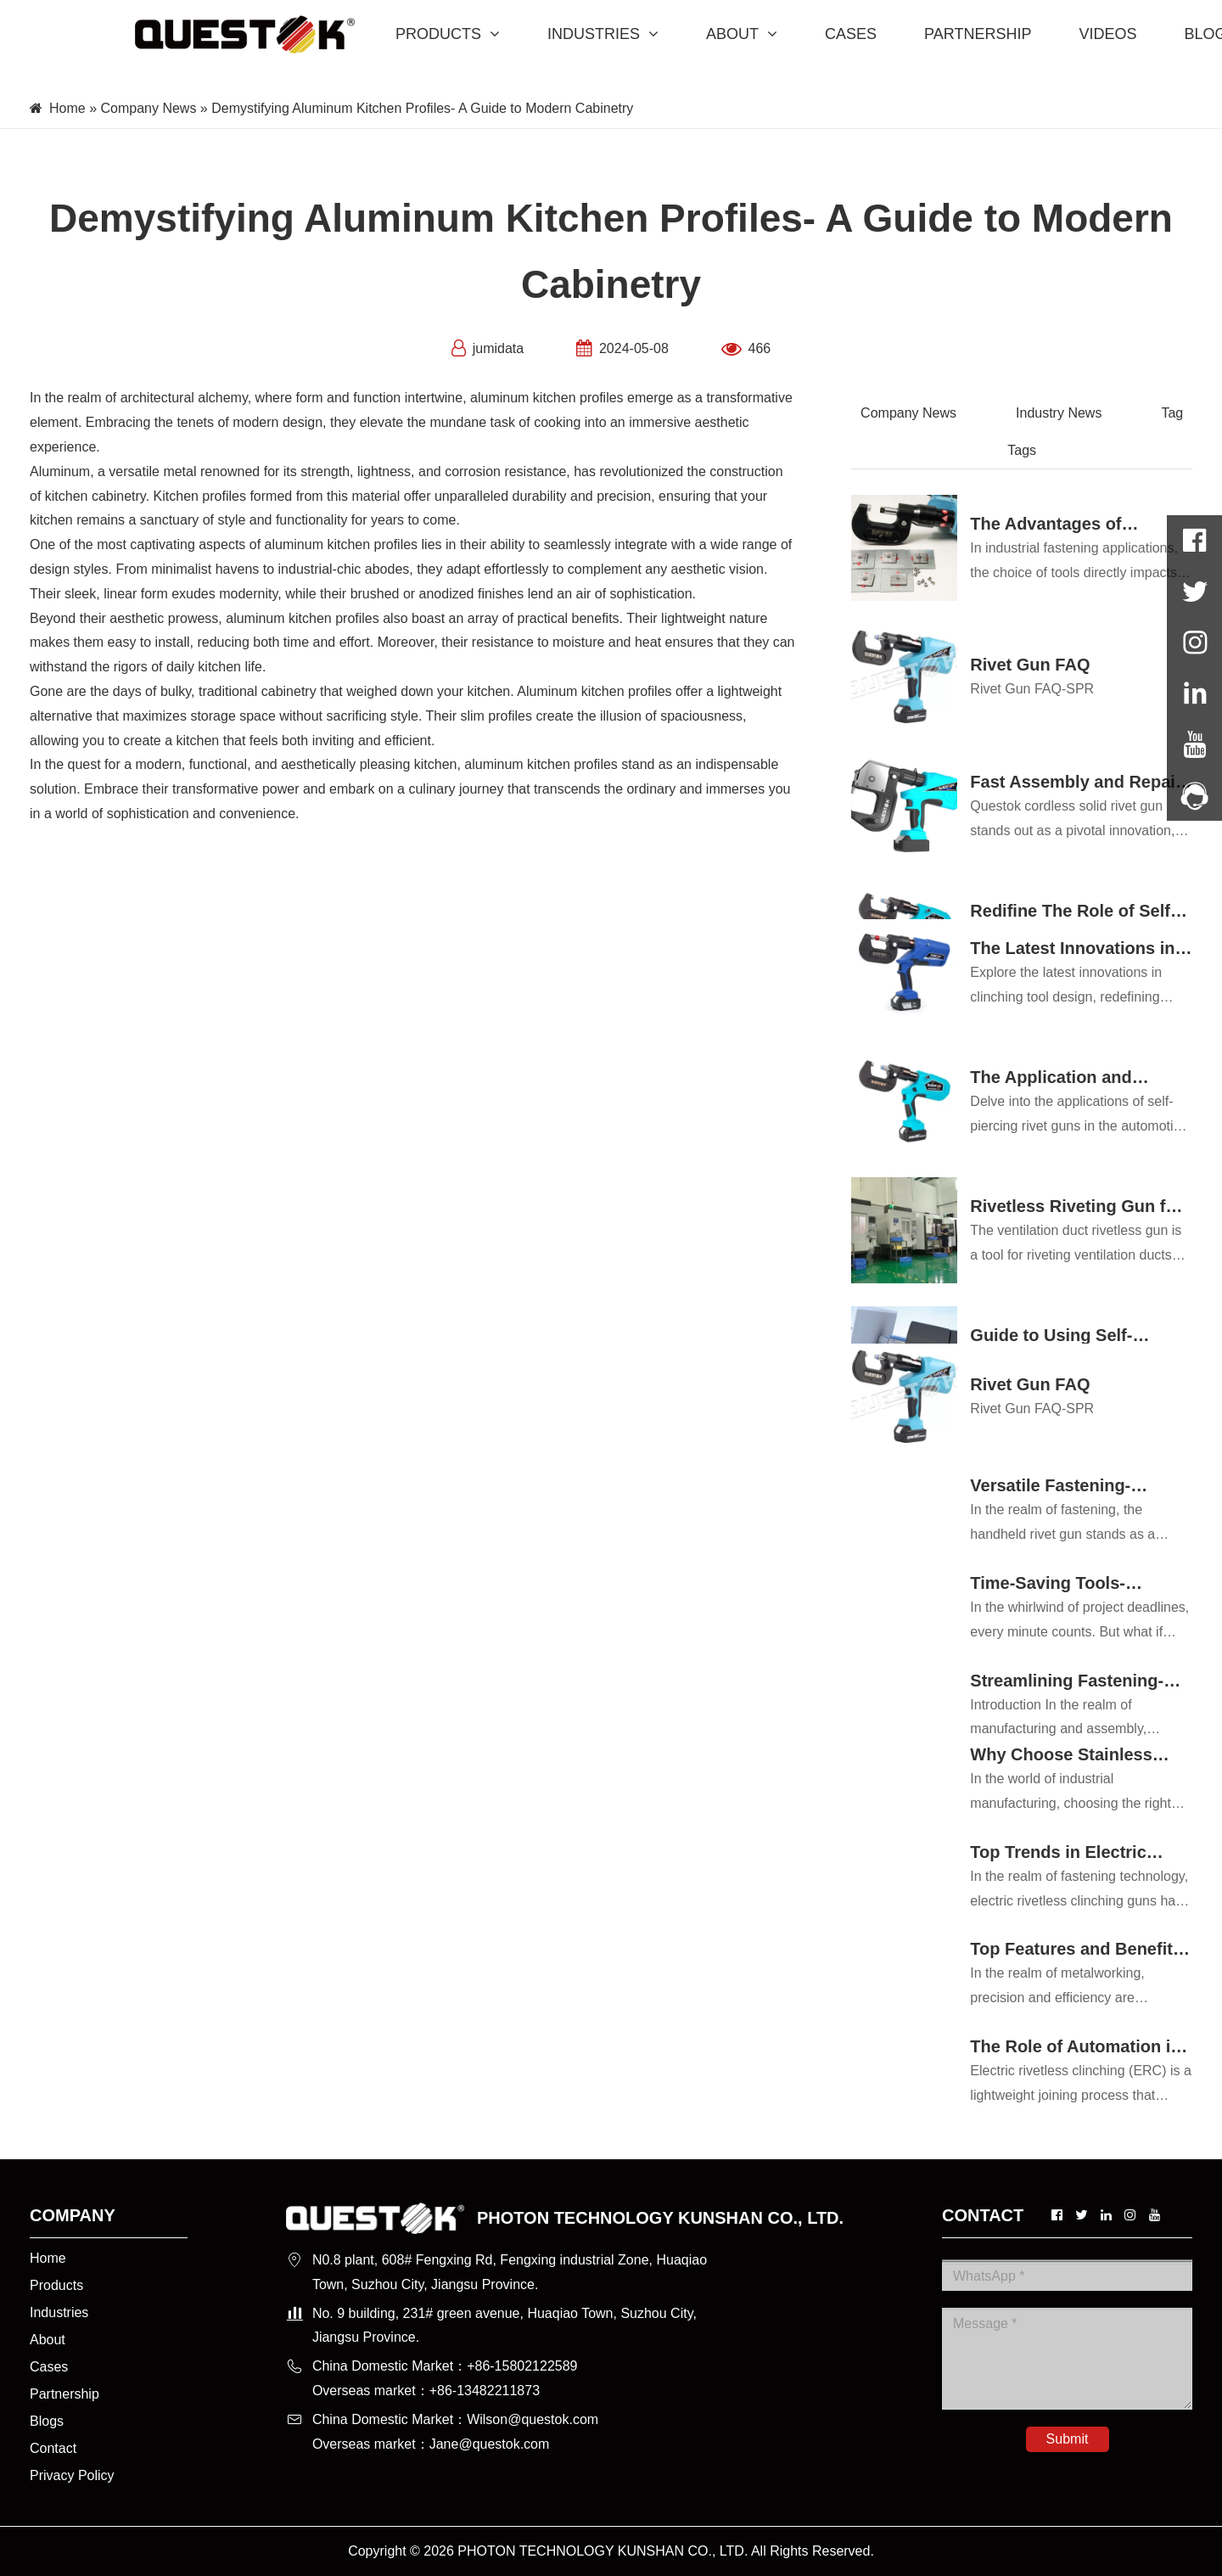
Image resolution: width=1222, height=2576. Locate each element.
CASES (851, 33)
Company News (148, 108)
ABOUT (741, 33)
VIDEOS (1107, 33)
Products (56, 2285)
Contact (53, 2448)
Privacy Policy (72, 2475)
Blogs (47, 2421)
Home (67, 108)
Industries (59, 2312)
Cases (49, 2367)
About (47, 2339)
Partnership (64, 2394)
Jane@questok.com (489, 2444)
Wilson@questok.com (532, 2419)
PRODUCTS (447, 33)
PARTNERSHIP (977, 33)
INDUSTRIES (603, 33)
